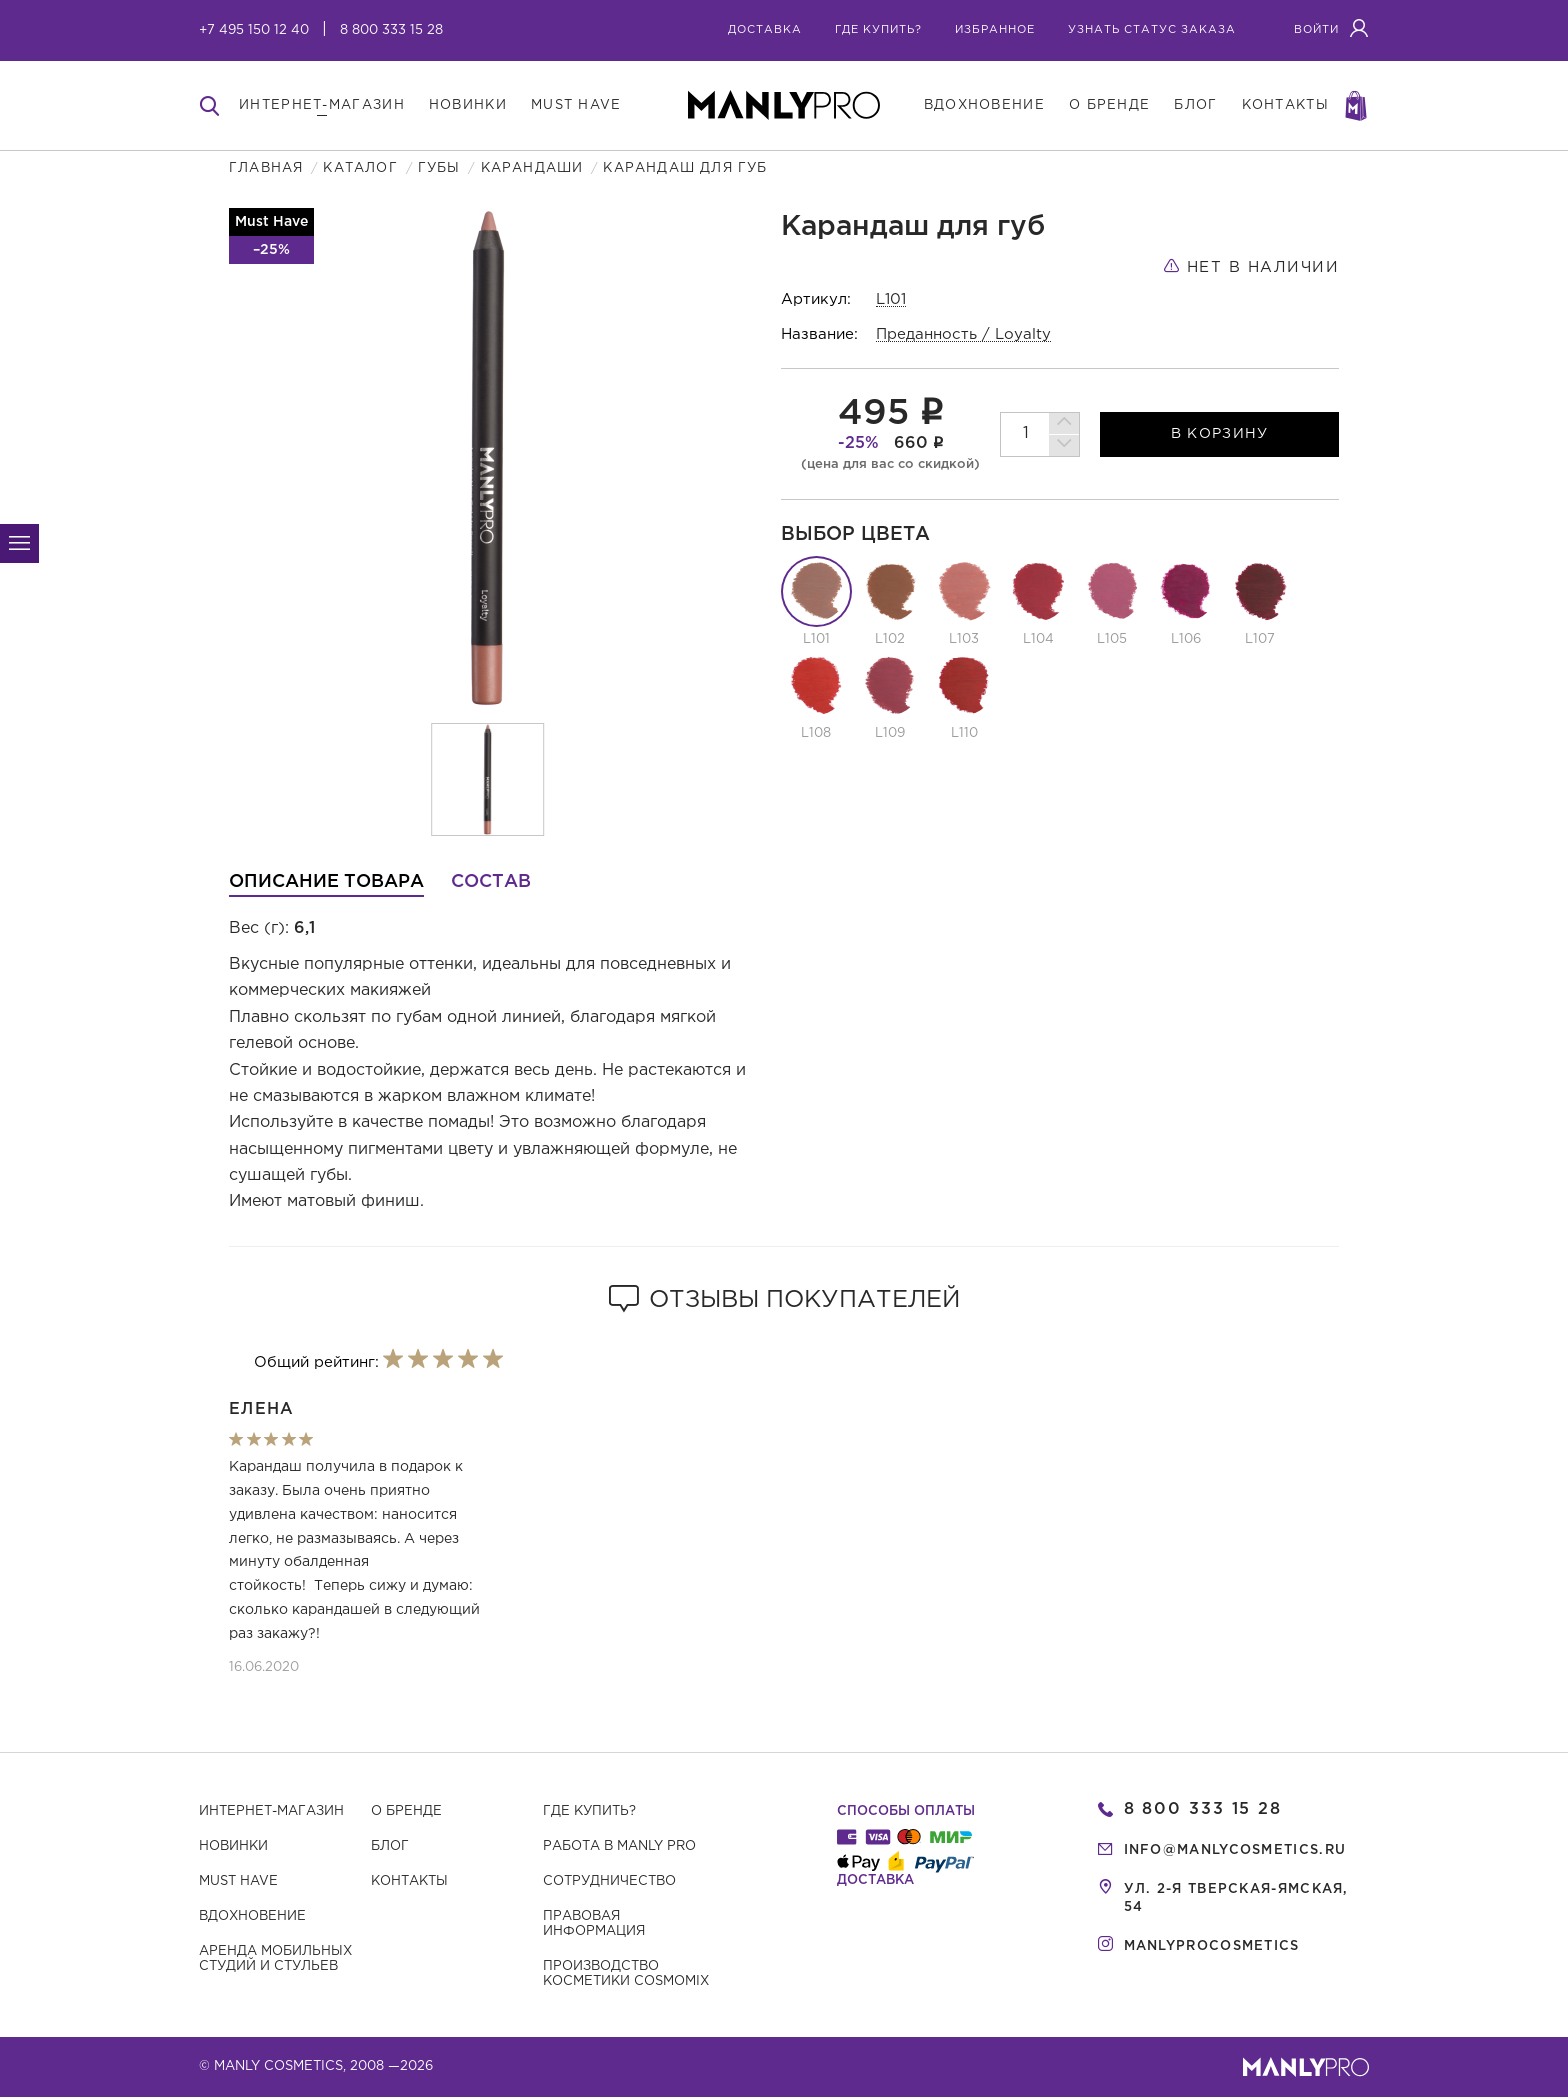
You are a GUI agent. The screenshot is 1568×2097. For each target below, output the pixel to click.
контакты (1285, 105)
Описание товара (326, 882)
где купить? (878, 30)
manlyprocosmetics (1212, 1946)
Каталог (360, 168)
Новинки (233, 1846)
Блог (390, 1846)
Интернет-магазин (271, 1811)
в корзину (1220, 434)
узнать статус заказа (1152, 30)
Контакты (409, 1881)
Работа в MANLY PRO (619, 1846)
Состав (491, 882)
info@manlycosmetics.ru (1235, 1850)
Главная (266, 168)
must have (576, 105)
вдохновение (984, 105)
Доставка (765, 30)
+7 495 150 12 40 (254, 30)
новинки (468, 105)
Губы (439, 168)
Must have (238, 1881)
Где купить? (589, 1811)
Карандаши (532, 168)
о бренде (1109, 105)
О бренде (406, 1811)
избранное (995, 30)
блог (1195, 105)
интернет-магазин (322, 105)
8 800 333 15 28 (391, 30)
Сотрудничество (609, 1881)
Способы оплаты (906, 1811)
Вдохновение (252, 1916)
